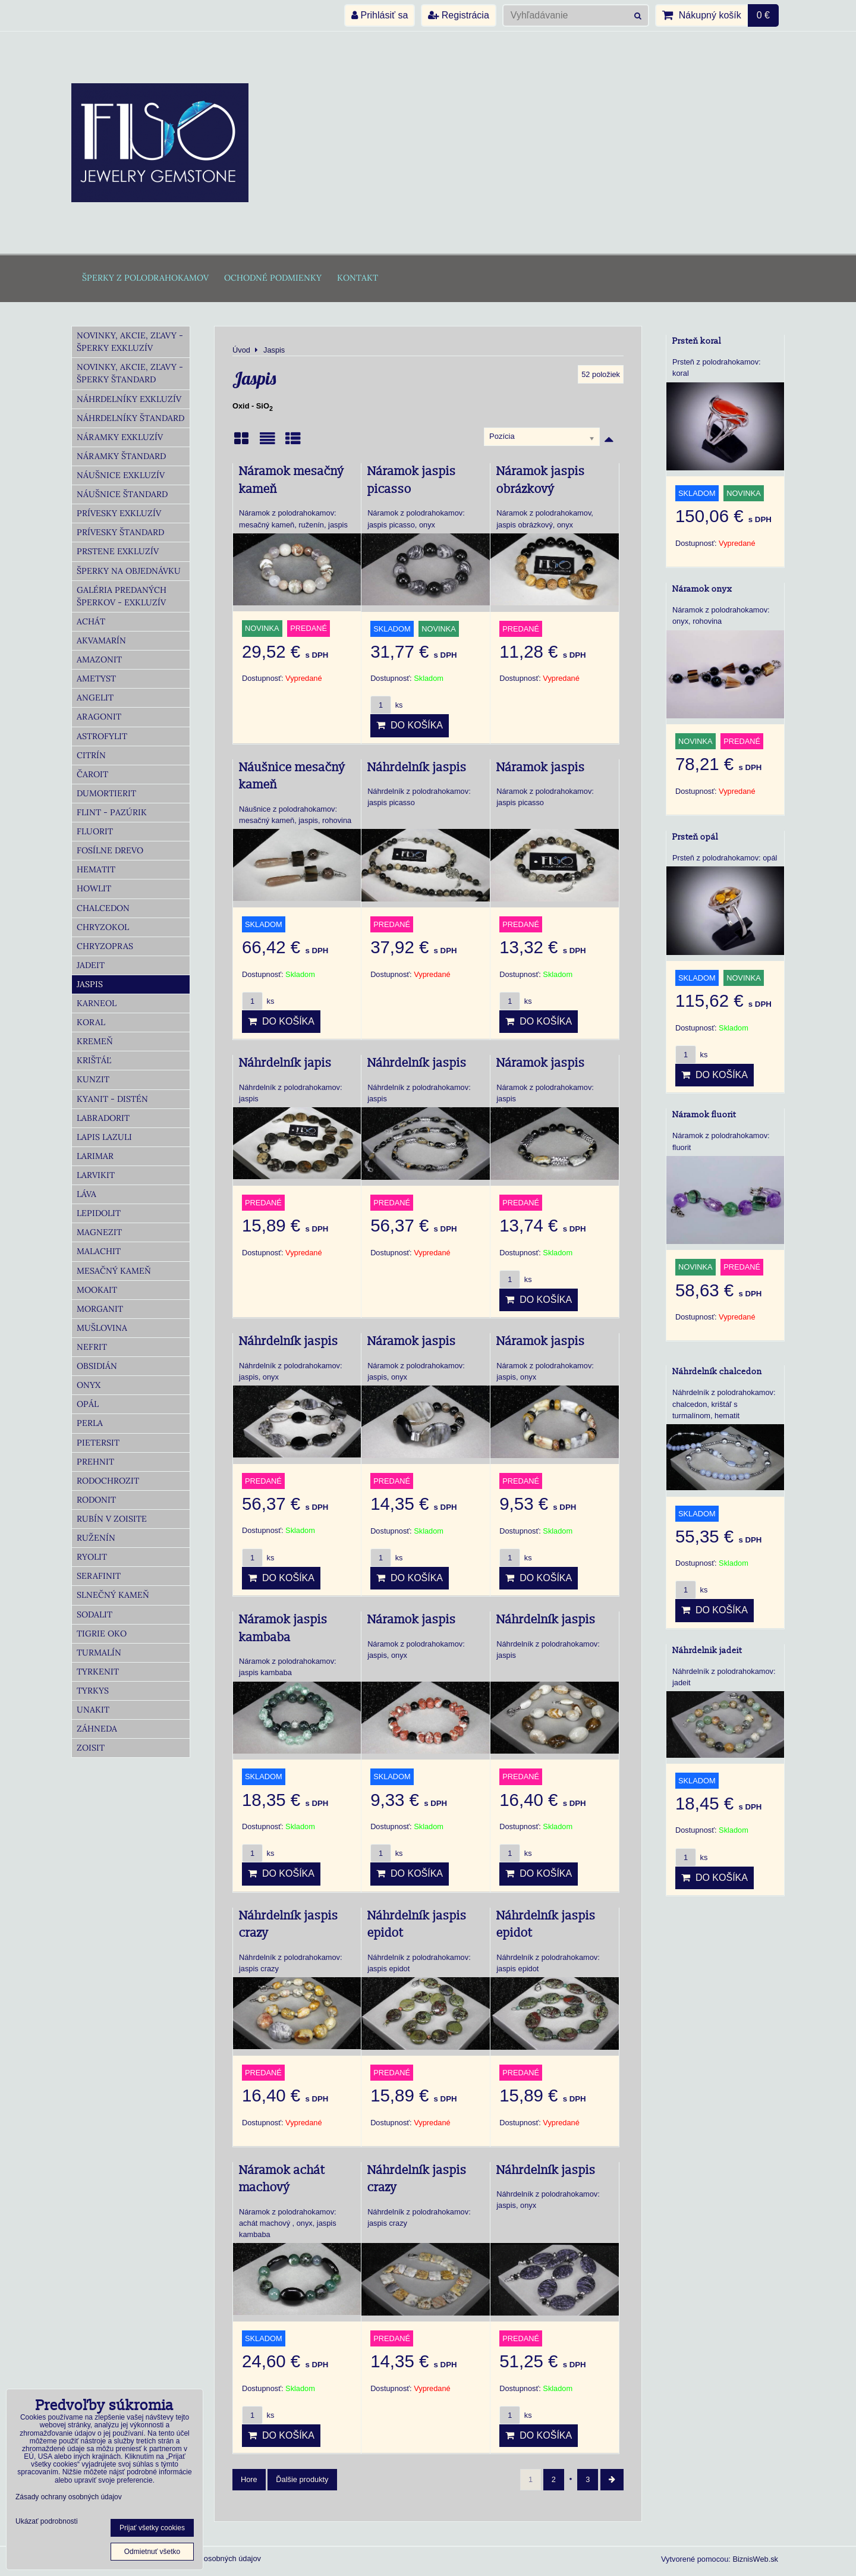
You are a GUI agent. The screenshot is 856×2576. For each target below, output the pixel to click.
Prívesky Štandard (120, 532)
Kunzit (93, 1079)
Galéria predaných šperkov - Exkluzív (121, 596)
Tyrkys (93, 1690)
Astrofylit (102, 736)
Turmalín (99, 1652)
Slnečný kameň (113, 1594)
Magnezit (99, 1232)
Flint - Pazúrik (112, 812)
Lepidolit (99, 1213)
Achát (91, 621)
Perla (90, 1423)
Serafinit (99, 1575)
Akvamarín (101, 640)
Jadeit (91, 965)
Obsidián (97, 1366)
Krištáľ (94, 1060)
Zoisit (91, 1747)
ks (386, 704)
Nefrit (92, 1347)
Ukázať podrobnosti (46, 2521)
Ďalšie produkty (302, 2479)
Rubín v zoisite (112, 1518)
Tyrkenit (98, 1671)
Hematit (96, 869)
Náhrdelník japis (285, 1063)
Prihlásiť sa (379, 15)
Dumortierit (106, 793)
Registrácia (458, 15)
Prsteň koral (696, 341)
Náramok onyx (702, 589)
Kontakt (357, 277)
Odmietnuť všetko (152, 2551)
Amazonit (99, 659)
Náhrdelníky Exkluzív (129, 399)
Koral (91, 1022)
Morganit (100, 1308)
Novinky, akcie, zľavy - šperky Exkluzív (130, 341)
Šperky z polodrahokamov (145, 277)
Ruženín (96, 1537)
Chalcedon (103, 908)
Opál (88, 1404)
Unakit (93, 1709)
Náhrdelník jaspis (417, 768)
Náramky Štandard (121, 456)
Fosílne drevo (110, 850)
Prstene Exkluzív (118, 551)
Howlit (94, 888)
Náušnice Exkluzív (121, 475)
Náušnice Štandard (122, 494)
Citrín (91, 755)
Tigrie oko (102, 1633)
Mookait (97, 1289)
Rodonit (96, 1499)
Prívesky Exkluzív (119, 513)
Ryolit (92, 1556)
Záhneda (97, 1728)
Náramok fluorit (704, 1115)
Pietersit (98, 1442)
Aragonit (99, 716)
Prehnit (95, 1461)
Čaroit (92, 774)
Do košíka (409, 725)
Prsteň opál (695, 837)
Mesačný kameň (114, 1270)
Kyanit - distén (112, 1099)
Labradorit (103, 1118)
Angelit (95, 697)
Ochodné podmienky (273, 277)
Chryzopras (105, 946)
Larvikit (96, 1175)
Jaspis (90, 984)
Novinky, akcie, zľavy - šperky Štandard (130, 373)
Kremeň (95, 1041)
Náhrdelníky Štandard (130, 418)
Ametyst (96, 678)
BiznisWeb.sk (755, 2559)
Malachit (99, 1251)
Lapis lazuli (104, 1137)
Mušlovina (102, 1327)
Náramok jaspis (540, 768)
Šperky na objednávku (129, 571)
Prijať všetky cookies (152, 2528)
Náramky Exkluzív (120, 437)
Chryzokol (103, 927)
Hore (249, 2479)
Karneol (97, 1003)
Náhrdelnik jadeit (707, 1650)
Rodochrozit (108, 1480)
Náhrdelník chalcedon (717, 1371)
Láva (86, 1194)
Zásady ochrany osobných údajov (204, 2558)
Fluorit (95, 831)
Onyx (88, 1385)
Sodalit (94, 1614)
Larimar (95, 1156)
